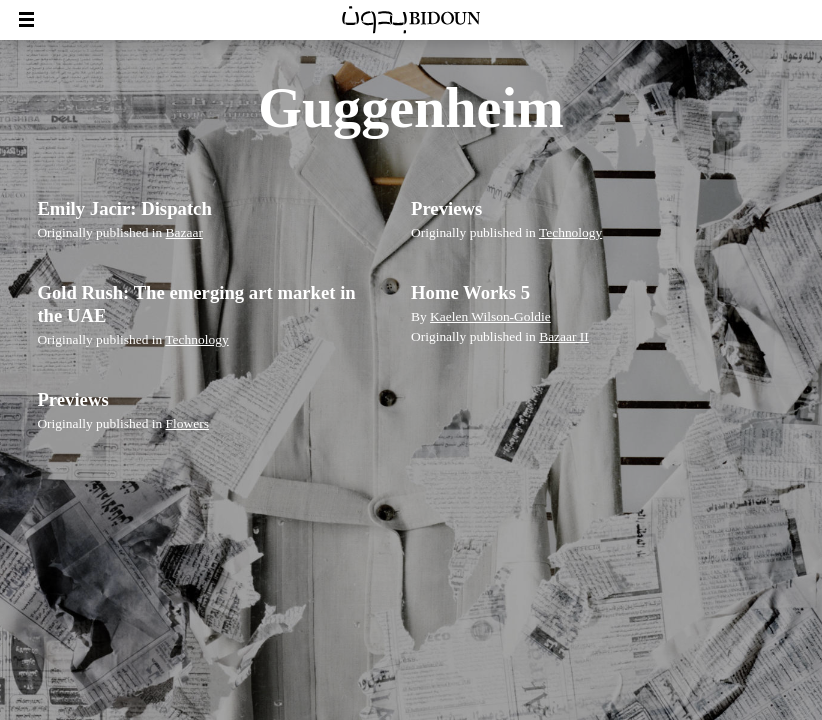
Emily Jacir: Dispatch (124, 208)
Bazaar (184, 232)
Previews (446, 208)
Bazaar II (564, 336)
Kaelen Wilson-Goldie (490, 316)
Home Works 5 (470, 292)
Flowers (187, 423)
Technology (570, 232)
